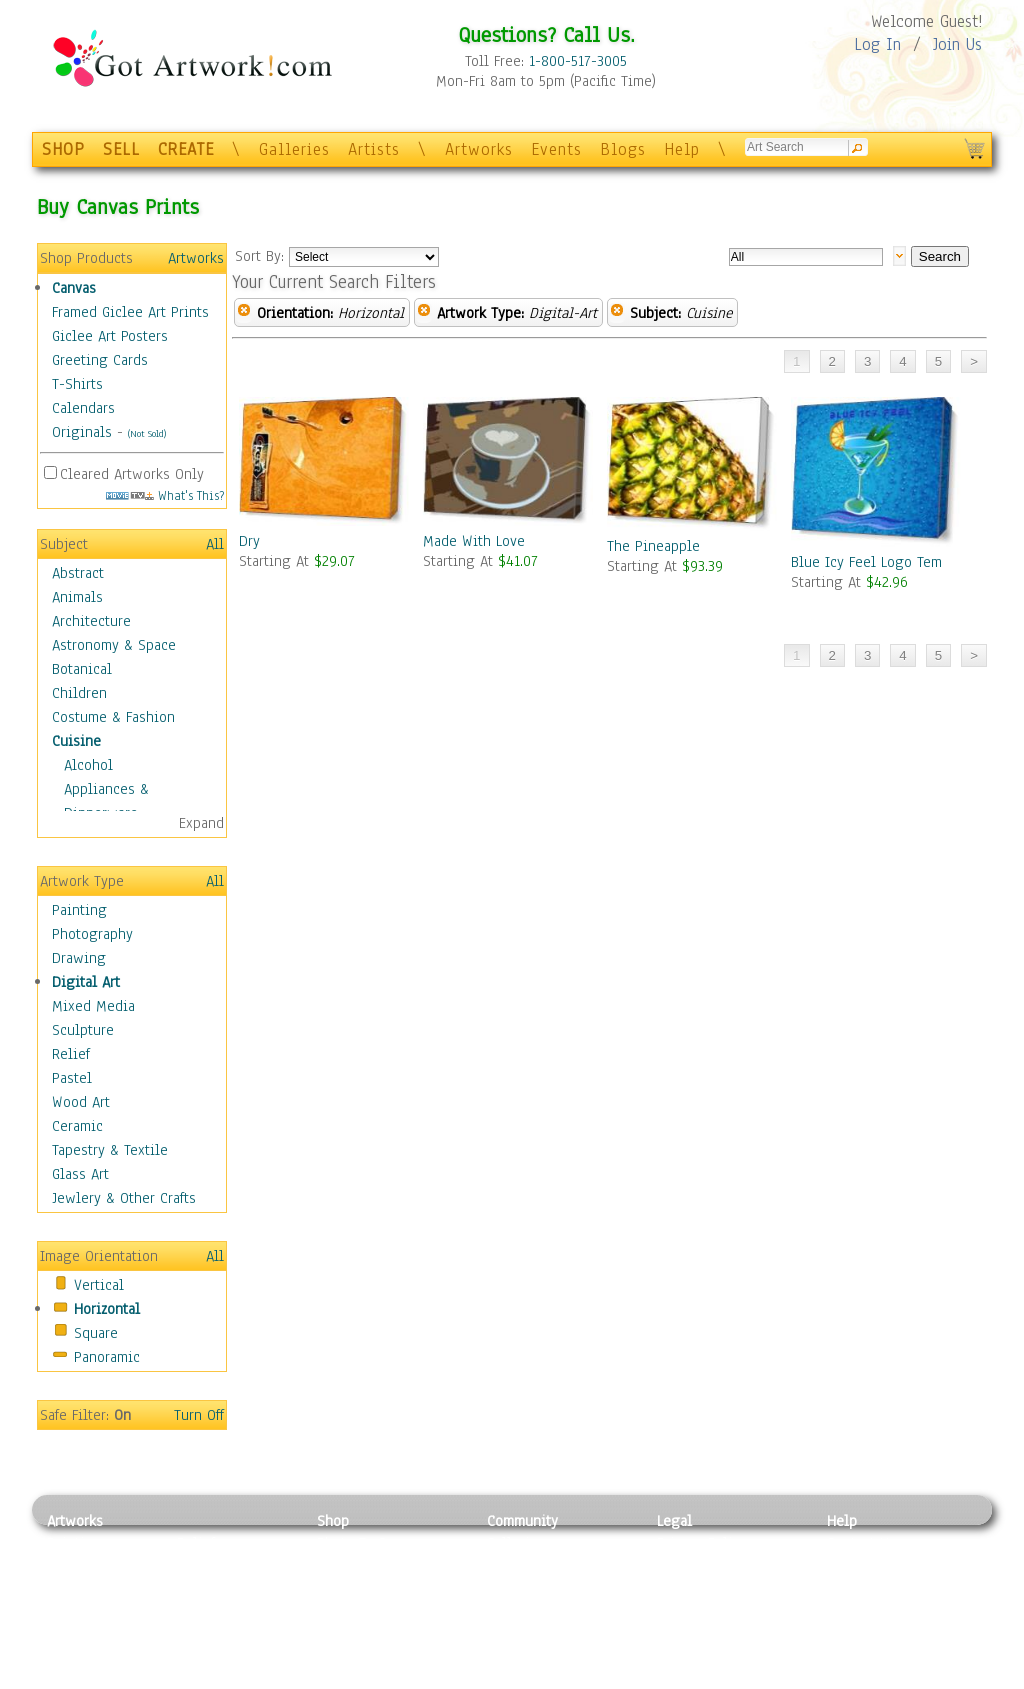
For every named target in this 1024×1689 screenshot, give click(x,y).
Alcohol (88, 765)
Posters (340, 1588)
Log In (877, 44)
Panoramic (107, 1357)
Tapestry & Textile (110, 1150)
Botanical (82, 669)
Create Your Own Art (381, 1678)
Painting (79, 910)
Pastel (72, 1078)
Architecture (91, 621)
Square (96, 1333)
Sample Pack (867, 1566)
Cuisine (76, 741)
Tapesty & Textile (232, 1633)
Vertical (99, 1285)
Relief (71, 1054)
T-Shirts (77, 384)
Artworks (479, 149)
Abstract (78, 573)
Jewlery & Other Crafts (124, 1198)
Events (556, 149)
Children (79, 693)
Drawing (79, 958)
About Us (856, 1588)
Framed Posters (365, 1566)
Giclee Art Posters (110, 336)
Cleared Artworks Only (132, 474)
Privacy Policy (702, 1543)
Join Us (957, 44)
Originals (82, 432)
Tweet (846, 1678)
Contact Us (861, 1543)
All (215, 544)
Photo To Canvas (369, 1543)
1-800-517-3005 (578, 61)
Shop (333, 1521)
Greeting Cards (100, 360)
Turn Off (199, 1415)
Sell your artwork (543, 1633)
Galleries (294, 149)
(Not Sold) (147, 433)
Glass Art (80, 1174)
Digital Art (86, 982)
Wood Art (81, 1102)
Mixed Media (93, 1006)
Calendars (83, 408)
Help (682, 149)
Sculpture (83, 1030)
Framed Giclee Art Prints (130, 312)
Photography (92, 934)
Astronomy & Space (114, 645)
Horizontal (107, 1309)
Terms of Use (698, 1566)
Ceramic (77, 1126)
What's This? (165, 495)
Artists (374, 149)
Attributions (690, 1588)
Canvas (74, 288)
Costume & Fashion (113, 717)
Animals (77, 597)
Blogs (623, 149)
